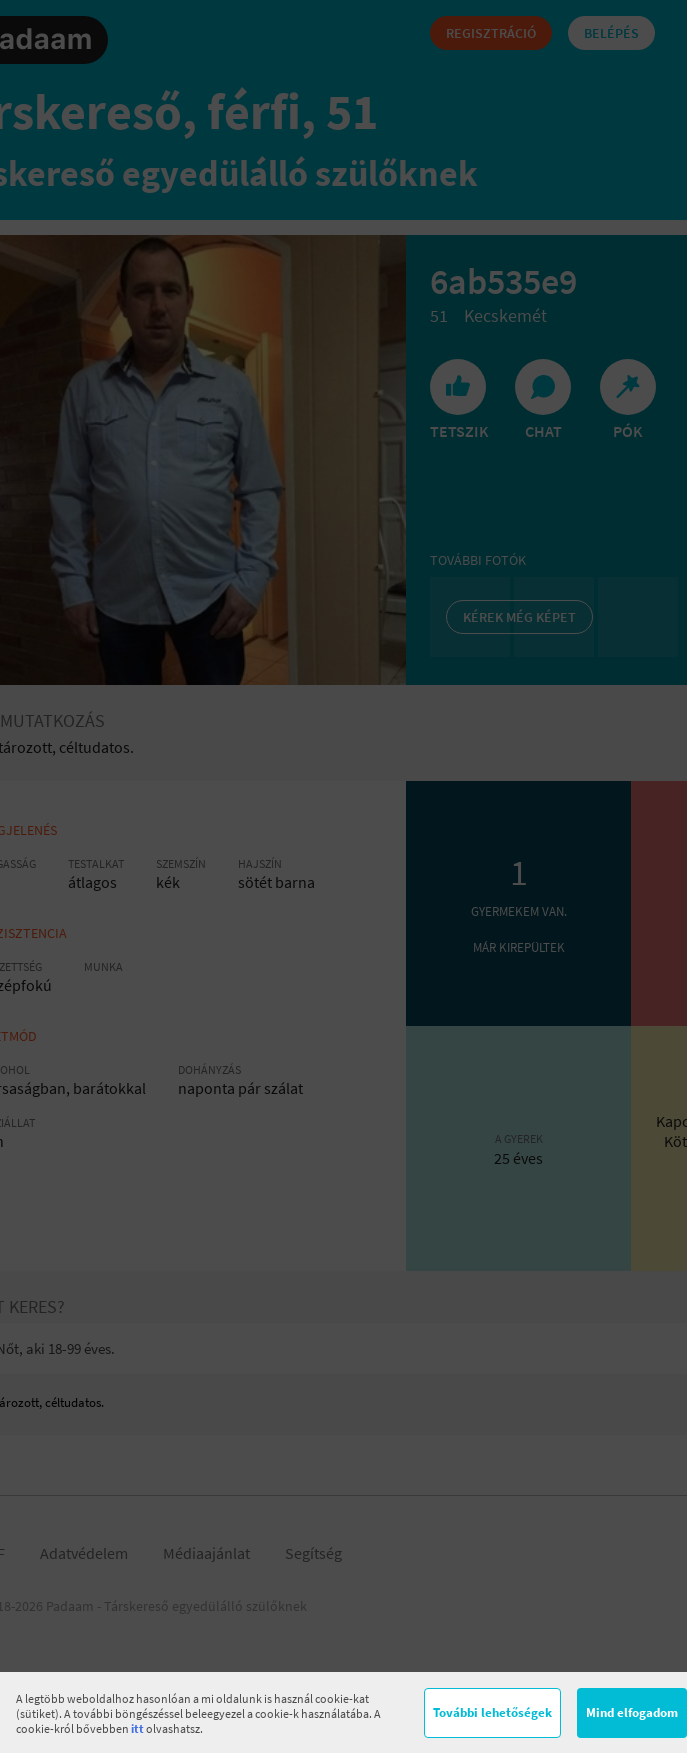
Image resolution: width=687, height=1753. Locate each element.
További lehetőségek (492, 1712)
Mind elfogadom (632, 1712)
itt (137, 1728)
